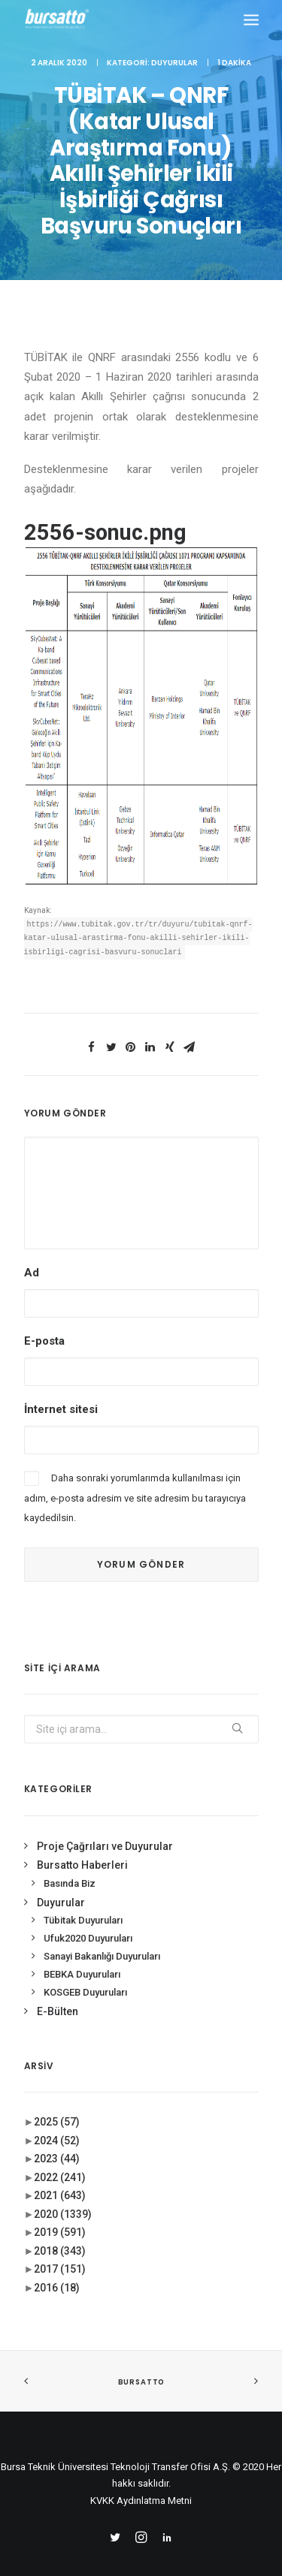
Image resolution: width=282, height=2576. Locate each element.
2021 (60, 2180)
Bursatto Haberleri (82, 1850)
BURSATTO (140, 2366)
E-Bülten (57, 1996)
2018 (60, 2235)
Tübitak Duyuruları (83, 1905)
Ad (31, 1257)
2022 (60, 2162)
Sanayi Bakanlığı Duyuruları (102, 1940)
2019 (60, 2217)
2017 (60, 2254)
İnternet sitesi (61, 1394)
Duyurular (174, 62)
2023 (57, 2144)
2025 (57, 2107)
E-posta (44, 1325)
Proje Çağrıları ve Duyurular (105, 1830)
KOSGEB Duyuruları (85, 1976)
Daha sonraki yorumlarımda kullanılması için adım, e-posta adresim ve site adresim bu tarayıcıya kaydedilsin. (135, 1482)
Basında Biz (70, 1867)
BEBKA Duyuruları (82, 1958)
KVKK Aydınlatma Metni (141, 2485)
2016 (57, 2272)
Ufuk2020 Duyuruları (88, 1923)
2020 (63, 2198)
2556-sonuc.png (105, 532)
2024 (57, 2125)
